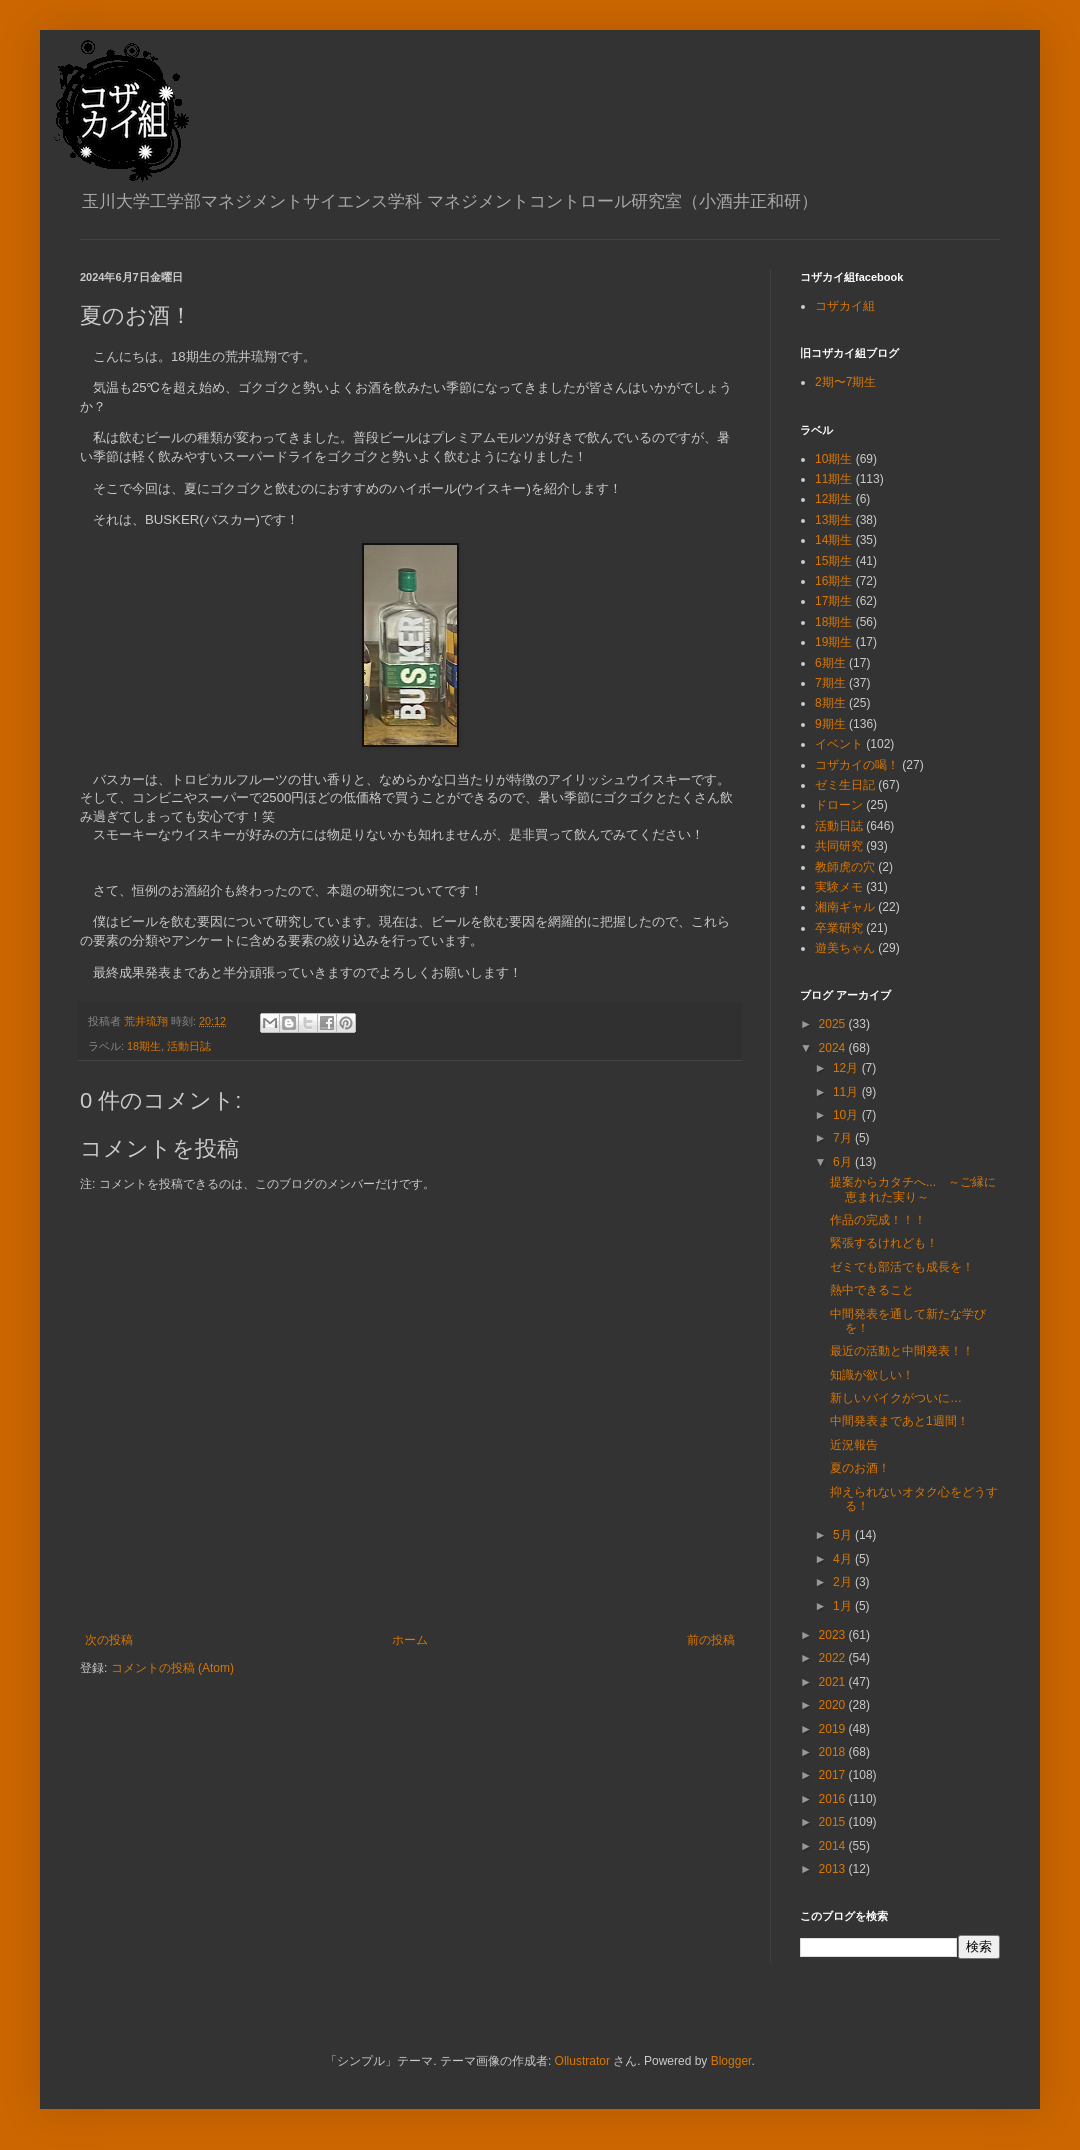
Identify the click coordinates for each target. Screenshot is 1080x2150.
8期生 (830, 703)
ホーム (410, 1640)
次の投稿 (109, 1640)
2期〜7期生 (845, 382)
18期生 (144, 1046)
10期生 (833, 459)
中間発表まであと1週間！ (899, 1421)
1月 (844, 1606)
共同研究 (839, 846)
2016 (834, 1799)
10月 (847, 1115)
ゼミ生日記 (845, 785)
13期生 (833, 520)
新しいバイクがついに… (896, 1398)
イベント (839, 744)
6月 (844, 1162)
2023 (834, 1635)
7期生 (830, 683)
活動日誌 (189, 1046)
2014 (834, 1846)
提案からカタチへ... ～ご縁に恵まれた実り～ (913, 1189)
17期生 (833, 601)
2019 (834, 1729)
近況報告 (854, 1445)
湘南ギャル (845, 907)
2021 (834, 1682)
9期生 (830, 724)
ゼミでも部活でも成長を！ (902, 1267)
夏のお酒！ (860, 1468)
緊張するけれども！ (884, 1243)
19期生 (833, 642)
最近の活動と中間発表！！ (902, 1351)
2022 (834, 1658)
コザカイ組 (845, 306)
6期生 (830, 663)
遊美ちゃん (845, 948)
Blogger (731, 2061)
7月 (844, 1138)
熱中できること (872, 1290)
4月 (844, 1559)
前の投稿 (711, 1640)
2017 (834, 1775)
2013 (834, 1869)
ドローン (839, 805)
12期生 (833, 499)
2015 (834, 1822)
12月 (847, 1068)
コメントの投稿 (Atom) (172, 1668)
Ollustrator (582, 2061)
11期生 (833, 479)
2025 (834, 1024)
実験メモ (839, 887)
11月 (847, 1092)
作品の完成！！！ (878, 1220)
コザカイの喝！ (857, 765)
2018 (834, 1752)
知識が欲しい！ (872, 1375)
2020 (834, 1705)
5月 (844, 1535)
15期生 (833, 561)
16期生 (833, 581)
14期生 (833, 540)
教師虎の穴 (845, 867)
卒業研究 (839, 928)
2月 (844, 1582)
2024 (834, 1048)
